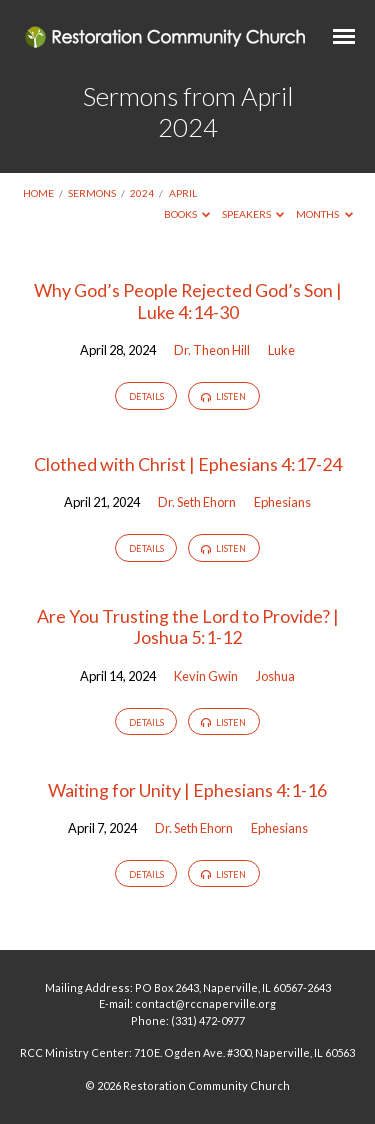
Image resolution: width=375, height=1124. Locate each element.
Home (38, 193)
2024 (142, 193)
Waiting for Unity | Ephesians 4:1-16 (187, 790)
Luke (281, 350)
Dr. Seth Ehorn (197, 502)
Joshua (275, 676)
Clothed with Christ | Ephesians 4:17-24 (188, 464)
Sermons (92, 193)
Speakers (253, 214)
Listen (223, 397)
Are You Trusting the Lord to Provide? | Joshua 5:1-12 (188, 627)
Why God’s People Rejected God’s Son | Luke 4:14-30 (188, 301)
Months (324, 214)
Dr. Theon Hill (212, 350)
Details (146, 396)
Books (187, 214)
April (183, 193)
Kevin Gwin (206, 676)
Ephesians (282, 502)
